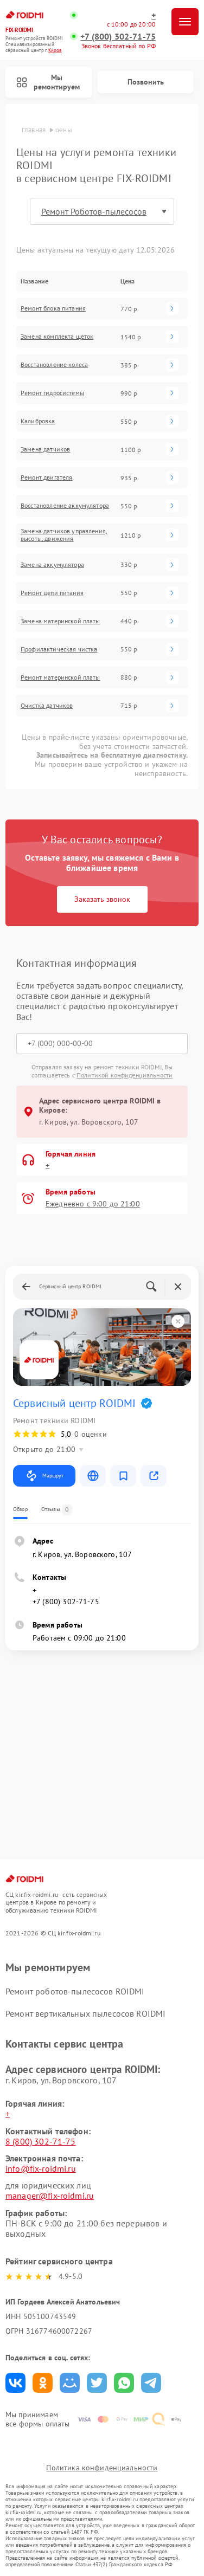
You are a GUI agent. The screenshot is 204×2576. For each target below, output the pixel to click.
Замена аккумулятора (52, 565)
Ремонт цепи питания (52, 593)
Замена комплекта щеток (57, 336)
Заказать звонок (102, 899)
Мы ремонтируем (48, 82)
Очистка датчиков (47, 705)
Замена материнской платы (60, 621)
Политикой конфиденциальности (124, 1075)
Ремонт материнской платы (60, 677)
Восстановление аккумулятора (65, 505)
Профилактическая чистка (59, 649)
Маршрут (44, 1475)
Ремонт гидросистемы (52, 393)
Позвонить (145, 82)
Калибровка (38, 421)
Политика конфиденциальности (101, 2467)
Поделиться (15, 2383)
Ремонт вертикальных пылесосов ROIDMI (85, 2013)
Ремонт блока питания (53, 308)
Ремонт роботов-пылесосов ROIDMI (75, 1991)
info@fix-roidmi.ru (40, 2168)
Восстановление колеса (54, 365)
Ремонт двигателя (46, 477)
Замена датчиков (45, 449)
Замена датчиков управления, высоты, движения (64, 535)
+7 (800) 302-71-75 (118, 36)
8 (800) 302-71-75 (40, 2141)
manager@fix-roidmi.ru (49, 2195)
